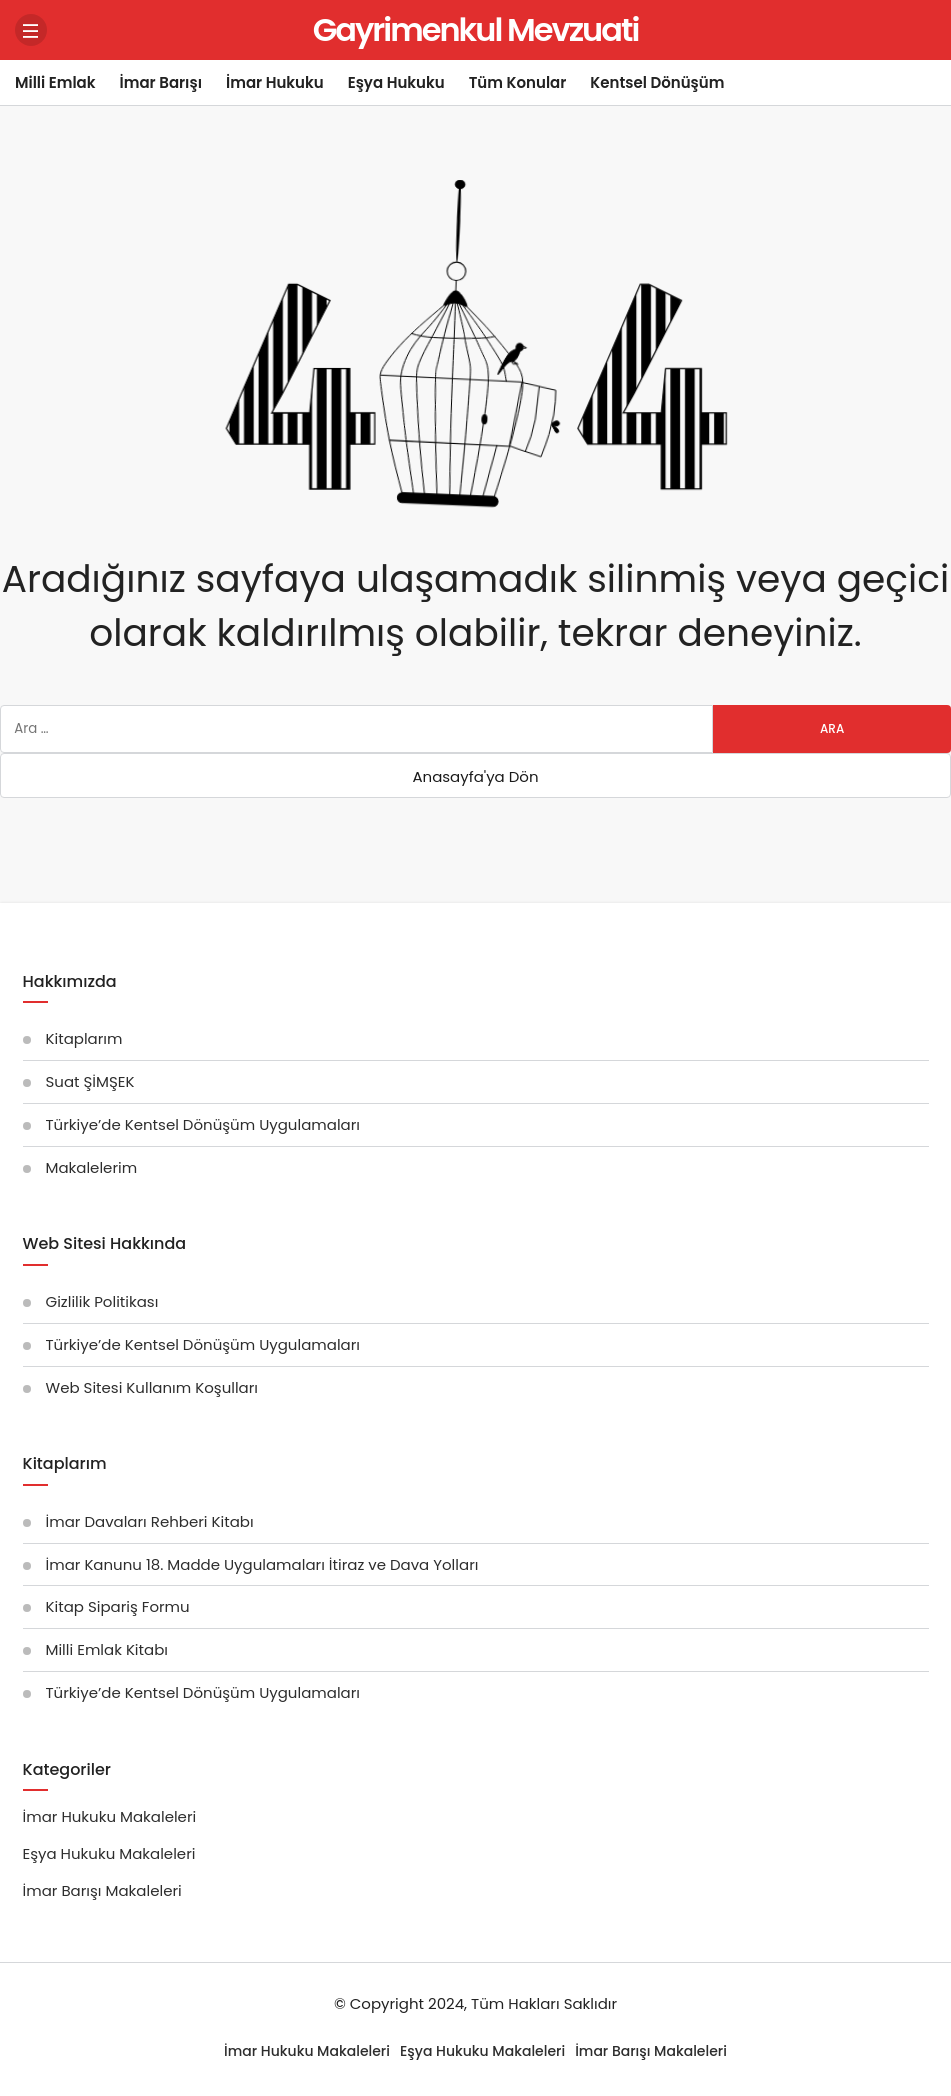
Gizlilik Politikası (102, 1301)
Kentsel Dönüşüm (657, 82)
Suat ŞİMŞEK (90, 1081)
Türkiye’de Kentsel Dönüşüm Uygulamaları (203, 1124)
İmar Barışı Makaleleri (102, 1890)
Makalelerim (92, 1167)
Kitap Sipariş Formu (118, 1606)
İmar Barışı (161, 82)
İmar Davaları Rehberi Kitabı (150, 1521)
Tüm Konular (518, 82)
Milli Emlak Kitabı (107, 1649)
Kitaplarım (84, 1038)
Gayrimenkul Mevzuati (476, 29)
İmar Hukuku (275, 82)
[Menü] (31, 30)
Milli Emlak (55, 82)
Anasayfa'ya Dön (475, 776)
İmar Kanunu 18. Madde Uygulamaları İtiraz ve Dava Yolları (262, 1564)
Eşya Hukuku (396, 82)
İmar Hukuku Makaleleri (110, 1816)
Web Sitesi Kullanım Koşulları (152, 1387)
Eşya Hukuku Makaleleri (109, 1853)
